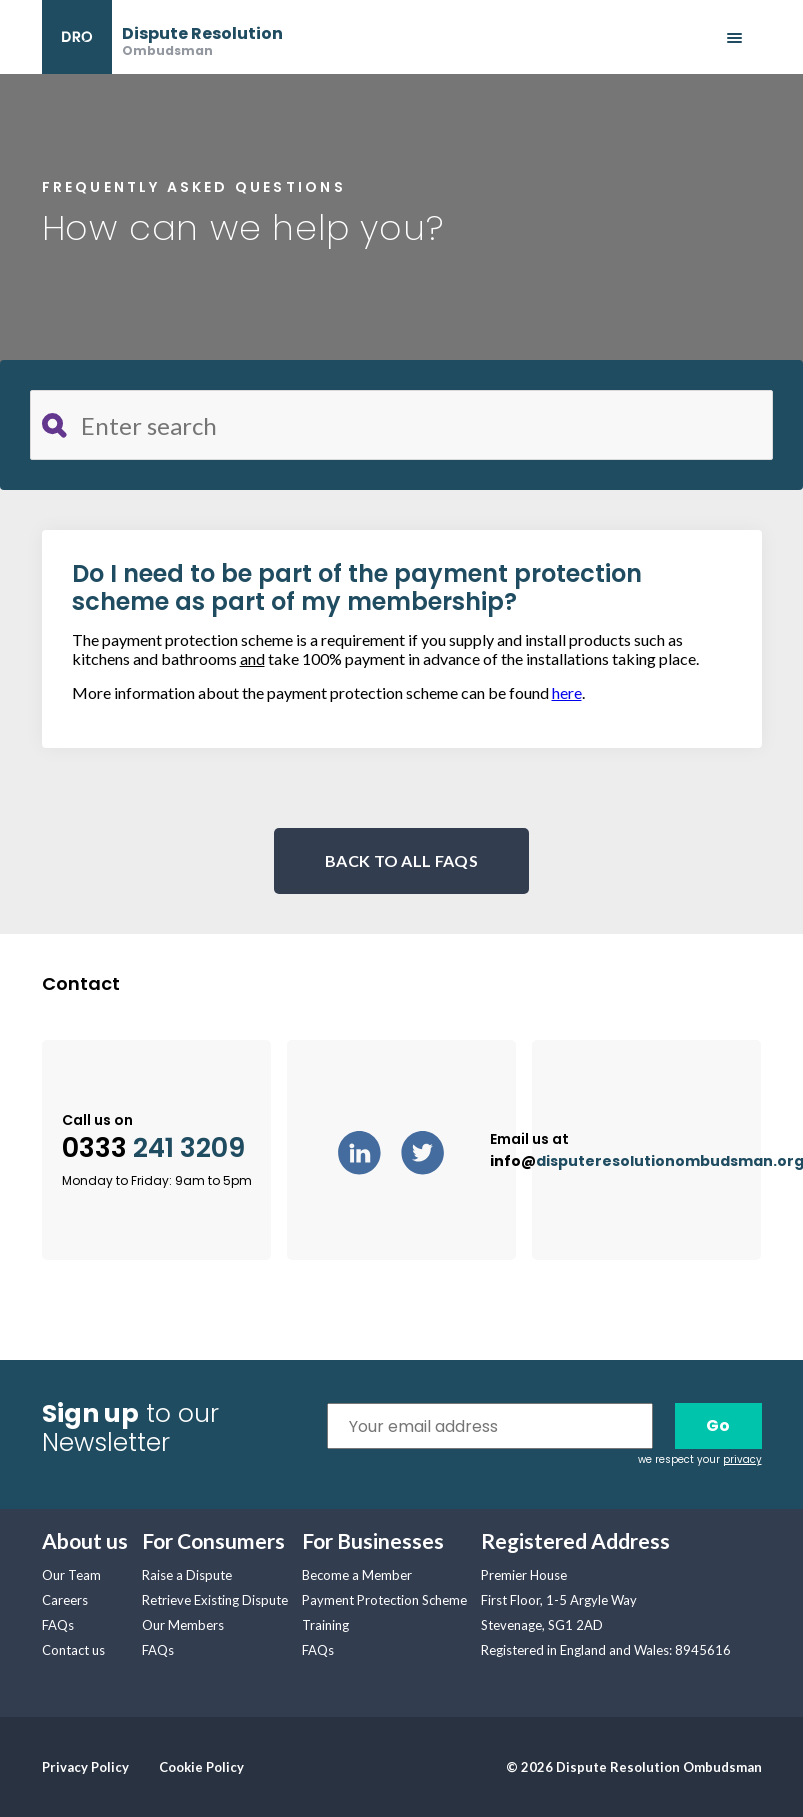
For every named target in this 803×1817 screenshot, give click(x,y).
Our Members (183, 1625)
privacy (742, 1459)
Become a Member (357, 1575)
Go (718, 1425)
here (567, 692)
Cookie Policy (201, 1767)
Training (325, 1625)
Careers (65, 1600)
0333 (153, 1148)
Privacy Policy (85, 1767)
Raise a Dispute (187, 1575)
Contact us (73, 1650)
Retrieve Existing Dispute (215, 1600)
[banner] (162, 37)
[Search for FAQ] (401, 425)
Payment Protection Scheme (384, 1600)
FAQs (58, 1625)
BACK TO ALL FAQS (401, 860)
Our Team (71, 1575)
